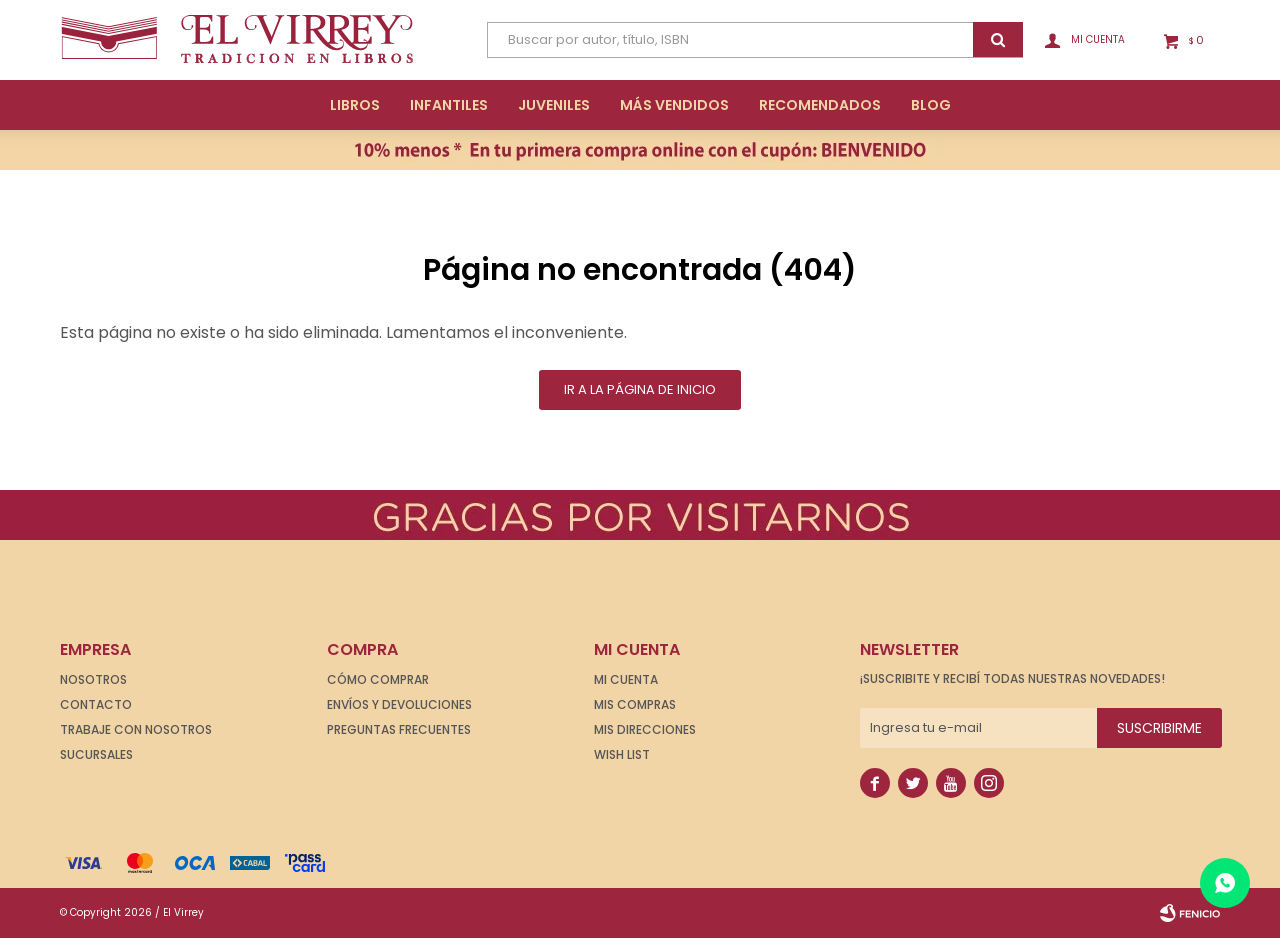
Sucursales (96, 754)
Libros (355, 105)
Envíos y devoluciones (399, 704)
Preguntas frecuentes (399, 729)
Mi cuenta (626, 679)
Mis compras (635, 704)
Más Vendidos (674, 105)
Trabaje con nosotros (136, 729)
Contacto (96, 704)
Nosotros (93, 679)
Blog (931, 105)
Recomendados (820, 105)
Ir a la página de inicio (640, 389)
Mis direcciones (645, 729)
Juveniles (554, 105)
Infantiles (449, 105)
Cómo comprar (378, 679)
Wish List (622, 754)
